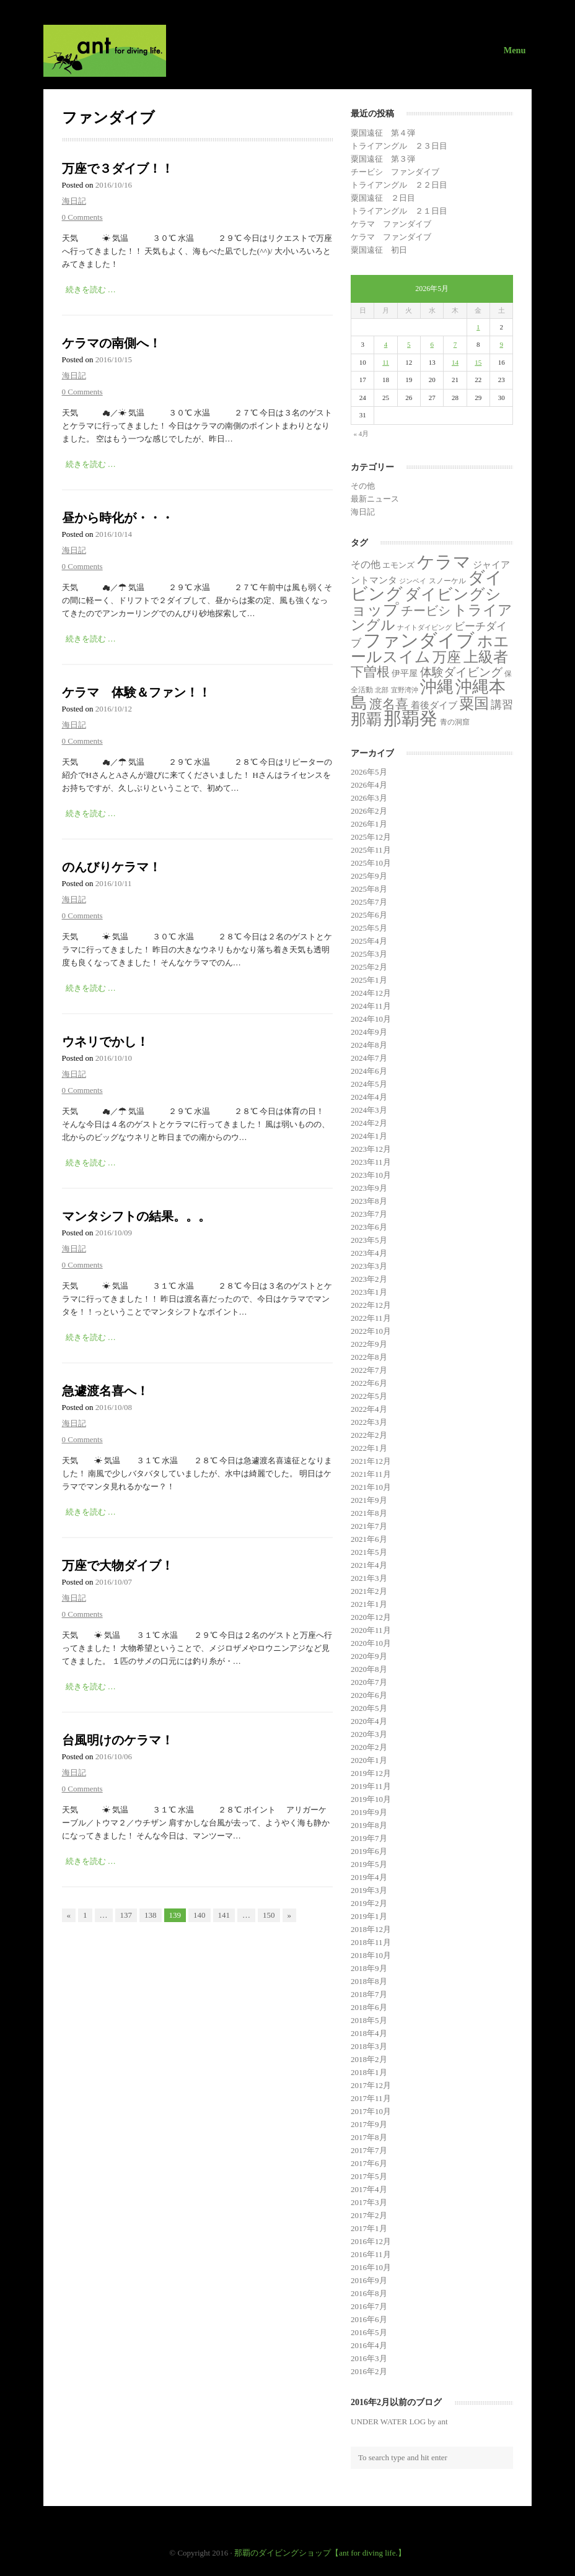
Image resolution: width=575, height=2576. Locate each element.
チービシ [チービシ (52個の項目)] (425, 610)
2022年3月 (369, 1422)
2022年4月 (369, 1409)
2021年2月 (369, 1591)
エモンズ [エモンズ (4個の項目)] (398, 565)
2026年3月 (369, 798)
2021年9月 (369, 1500)
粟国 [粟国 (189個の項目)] (474, 703)
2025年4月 (369, 941)
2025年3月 (369, 954)
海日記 (74, 201)
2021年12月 (371, 1461)
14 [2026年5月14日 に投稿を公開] (455, 362)
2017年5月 (369, 2176)
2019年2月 (369, 1903)
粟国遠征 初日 (379, 250)
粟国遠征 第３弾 (383, 158)
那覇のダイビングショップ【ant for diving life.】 (320, 2552)
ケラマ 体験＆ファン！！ (136, 692)
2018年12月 (371, 1929)
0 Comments (82, 217)
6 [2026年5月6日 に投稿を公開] (432, 344)
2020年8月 (369, 1669)
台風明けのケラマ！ (117, 1740)
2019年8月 (369, 1825)
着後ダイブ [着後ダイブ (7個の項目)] (434, 705)
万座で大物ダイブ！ (117, 1565)
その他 (363, 485)
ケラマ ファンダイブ (391, 223)
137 (126, 1915)
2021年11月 (371, 1474)
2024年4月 (369, 1097)
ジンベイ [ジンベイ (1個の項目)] (412, 581)
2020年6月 (369, 1695)
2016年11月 (371, 2254)
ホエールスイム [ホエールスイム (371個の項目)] (430, 648)
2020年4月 (369, 1721)
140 (199, 1915)
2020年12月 (371, 1617)
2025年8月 (369, 889)
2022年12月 (371, 1305)
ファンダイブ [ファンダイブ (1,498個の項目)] (419, 640)
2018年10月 (371, 1955)
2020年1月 (369, 1760)
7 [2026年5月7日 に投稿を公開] (455, 344)
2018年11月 (371, 1942)
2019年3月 (369, 1890)
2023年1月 (369, 1292)
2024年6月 (369, 1071)
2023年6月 (369, 1227)
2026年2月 (369, 811)
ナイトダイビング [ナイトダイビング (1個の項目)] (424, 627)
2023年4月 (369, 1253)
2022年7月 (369, 1370)
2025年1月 (369, 980)
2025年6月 (369, 915)
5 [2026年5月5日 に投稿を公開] (409, 344)
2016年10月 (371, 2267)
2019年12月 (371, 1773)
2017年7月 (369, 2150)
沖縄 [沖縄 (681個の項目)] (437, 686)
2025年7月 (369, 902)
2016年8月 (369, 2293)
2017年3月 (369, 2202)
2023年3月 (369, 1266)
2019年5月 (369, 1864)
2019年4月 (369, 1877)
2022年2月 (369, 1435)
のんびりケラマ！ (111, 867)
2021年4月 (369, 1565)
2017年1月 (369, 2228)
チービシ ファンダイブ (395, 171)
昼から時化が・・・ (117, 517)
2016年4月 (369, 2345)
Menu (515, 50)
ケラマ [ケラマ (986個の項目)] (444, 562)
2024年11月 (371, 1006)
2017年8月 (369, 2137)
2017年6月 (369, 2163)
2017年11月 (371, 2098)
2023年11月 (371, 1162)
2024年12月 (371, 993)
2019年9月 (369, 1812)
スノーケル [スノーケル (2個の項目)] (447, 581)
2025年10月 (371, 863)
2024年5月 (369, 1084)
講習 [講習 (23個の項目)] (502, 704)
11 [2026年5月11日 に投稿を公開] (385, 362)
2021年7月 (369, 1526)
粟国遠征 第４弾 (383, 132)
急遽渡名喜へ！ (105, 1391)
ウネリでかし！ (105, 1041)
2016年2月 (369, 2371)
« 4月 (361, 433)
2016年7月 (369, 2306)
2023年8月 (369, 1201)
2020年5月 (369, 1708)
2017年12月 (371, 2085)
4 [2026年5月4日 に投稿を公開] (386, 344)
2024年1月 (369, 1136)
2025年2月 (369, 967)
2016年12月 (371, 2241)
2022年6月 (369, 1383)
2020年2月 (369, 1747)
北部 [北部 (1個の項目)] (381, 690)
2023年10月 (371, 1175)
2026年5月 (369, 772)
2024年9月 (369, 1032)
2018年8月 (369, 1981)
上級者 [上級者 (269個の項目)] (485, 656)
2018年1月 (369, 2072)
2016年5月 (369, 2332)
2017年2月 (369, 2215)
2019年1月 (369, 1916)
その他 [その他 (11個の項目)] (365, 564)
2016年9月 (369, 2280)
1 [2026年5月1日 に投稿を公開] (478, 327)
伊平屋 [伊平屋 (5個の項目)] (405, 673)
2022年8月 (369, 1357)
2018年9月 (369, 1968)
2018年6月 (369, 2007)
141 (224, 1915)
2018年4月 (369, 2033)
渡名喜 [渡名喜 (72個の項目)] (388, 704)
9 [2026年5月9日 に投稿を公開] (501, 344)
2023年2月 (369, 1279)
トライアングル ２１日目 (399, 210)
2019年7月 (369, 1838)
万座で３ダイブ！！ (117, 168)
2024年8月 (369, 1045)
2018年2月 (369, 2059)
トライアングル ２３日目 (399, 145)
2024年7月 (369, 1058)
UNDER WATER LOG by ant (399, 2421)
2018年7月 (369, 1994)
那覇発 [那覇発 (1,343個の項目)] (410, 718)
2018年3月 (369, 2046)
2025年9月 (369, 876)
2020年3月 (369, 1734)
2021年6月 (369, 1539)
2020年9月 (369, 1656)
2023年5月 (369, 1240)
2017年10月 (371, 2111)
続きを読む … (91, 289)
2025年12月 (371, 837)
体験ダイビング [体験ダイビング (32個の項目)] (461, 672)
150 (269, 1915)
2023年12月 (371, 1149)
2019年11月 (371, 1786)
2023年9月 (369, 1188)
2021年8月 (369, 1513)
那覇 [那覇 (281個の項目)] (366, 719)
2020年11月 (371, 1630)
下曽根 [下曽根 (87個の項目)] (370, 671)
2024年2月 (369, 1123)
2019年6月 (369, 1851)
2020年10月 (371, 1643)
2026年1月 (369, 824)
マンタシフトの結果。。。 (136, 1216)
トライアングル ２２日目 (399, 184)
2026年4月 (369, 785)
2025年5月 (369, 928)
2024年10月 (371, 1019)
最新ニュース (375, 498)
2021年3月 (369, 1578)
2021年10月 (371, 1487)
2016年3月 (369, 2358)
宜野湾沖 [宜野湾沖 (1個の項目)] (404, 690)
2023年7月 (369, 1214)
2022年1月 (369, 1448)
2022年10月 (371, 1331)
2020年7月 (369, 1682)
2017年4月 (369, 2189)
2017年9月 (369, 2124)
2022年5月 (369, 1396)
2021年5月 (369, 1552)
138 (150, 1915)
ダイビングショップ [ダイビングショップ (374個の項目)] (426, 601)
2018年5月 (369, 2020)
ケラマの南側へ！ (111, 343)
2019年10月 (371, 1799)
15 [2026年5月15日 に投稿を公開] (478, 362)
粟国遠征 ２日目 (383, 197)
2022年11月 (371, 1318)
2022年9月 (369, 1344)
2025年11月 (371, 850)
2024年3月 (369, 1110)
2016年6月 (369, 2319)
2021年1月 (369, 1604)
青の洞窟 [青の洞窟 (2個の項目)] (455, 722)
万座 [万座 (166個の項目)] (446, 657)
